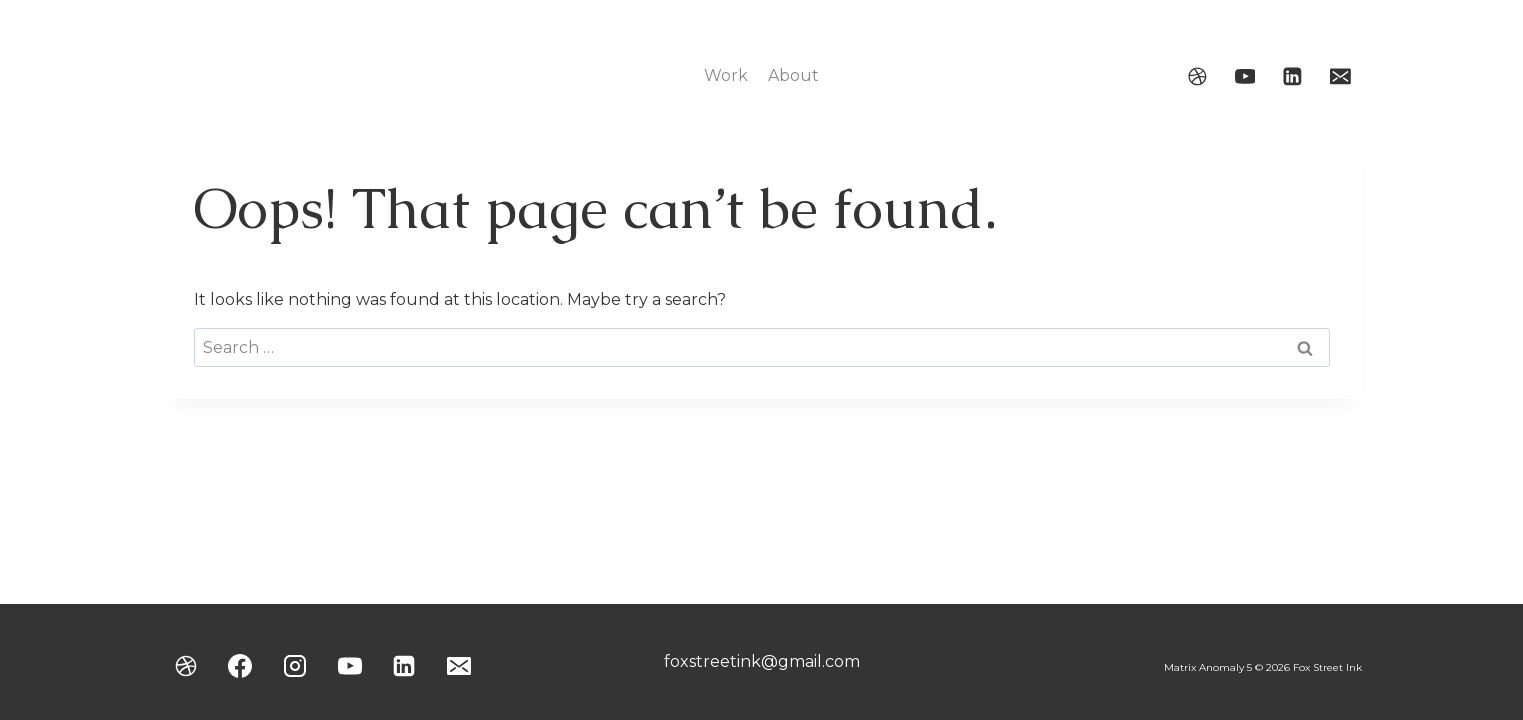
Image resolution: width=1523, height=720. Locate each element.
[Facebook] (240, 666)
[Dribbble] (1197, 76)
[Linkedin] (1293, 76)
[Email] (1341, 76)
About (793, 75)
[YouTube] (1245, 76)
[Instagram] (295, 666)
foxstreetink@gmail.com (762, 661)
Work (726, 75)
